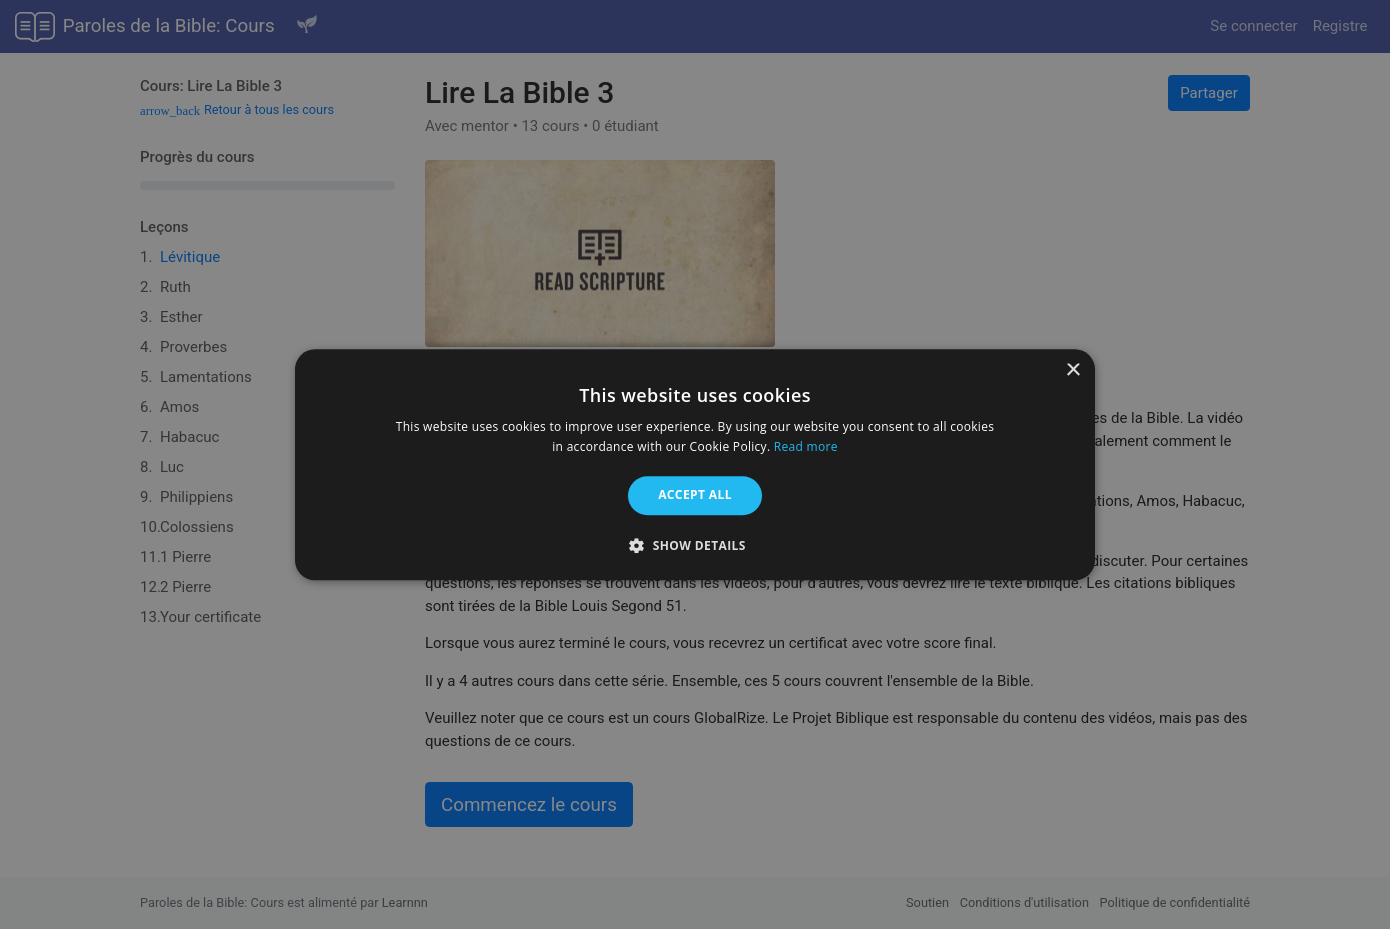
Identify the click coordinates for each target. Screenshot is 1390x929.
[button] (695, 545)
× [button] (1072, 370)
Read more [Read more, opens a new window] (806, 446)
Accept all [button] (695, 495)
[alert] (695, 464)
